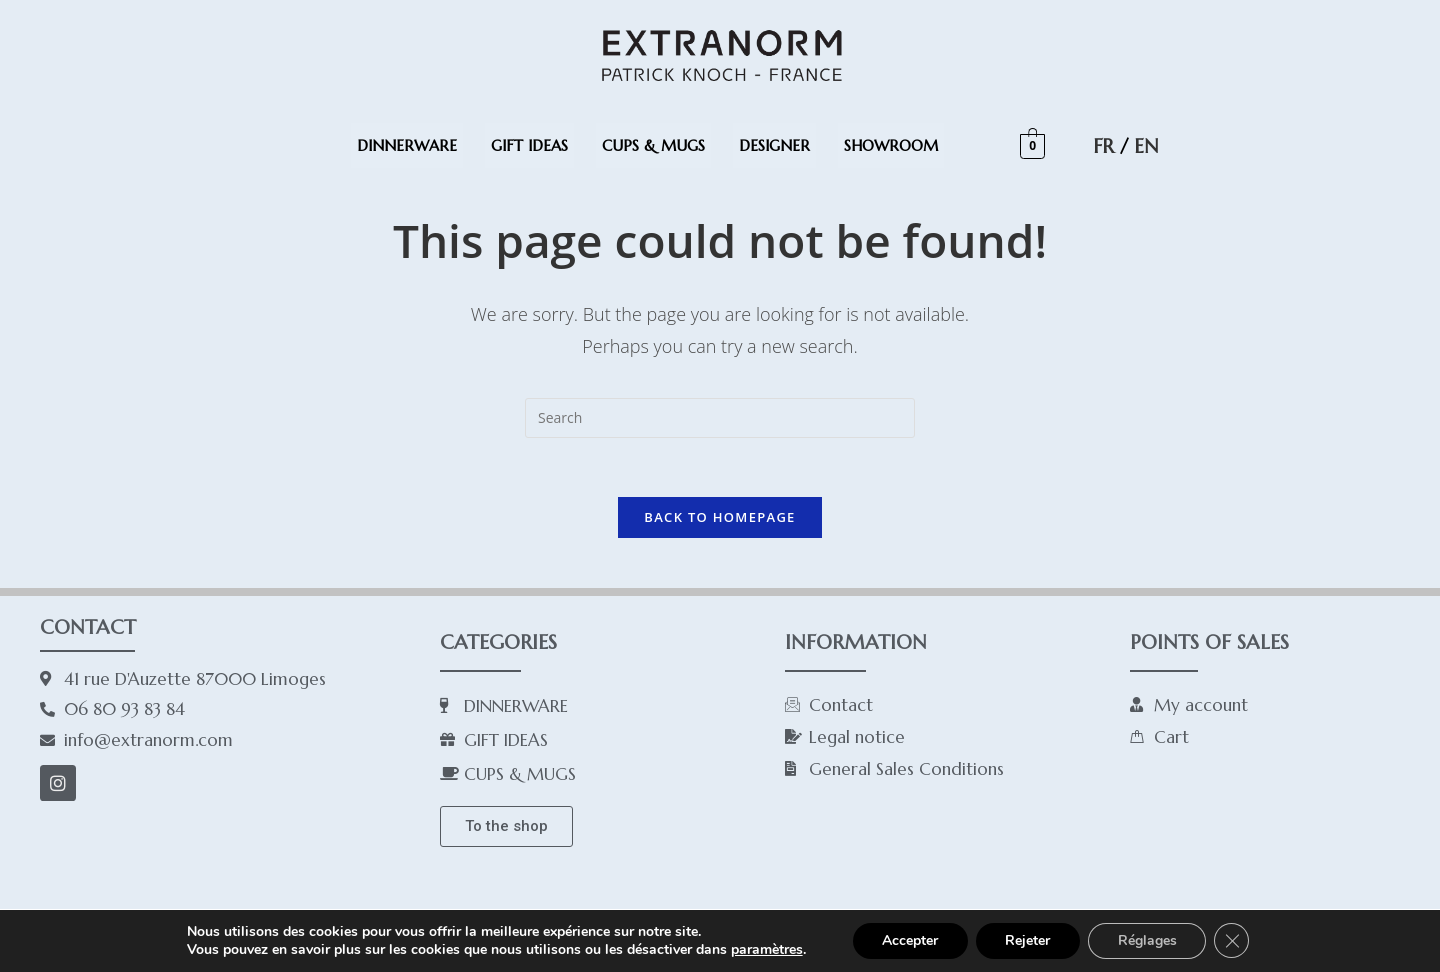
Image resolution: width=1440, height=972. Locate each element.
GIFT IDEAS (529, 145)
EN (1146, 146)
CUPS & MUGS (653, 145)
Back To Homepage (719, 518)
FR (1103, 146)
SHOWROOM (891, 145)
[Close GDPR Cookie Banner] (1233, 941)
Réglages (1147, 940)
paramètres (765, 950)
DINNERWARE (407, 145)
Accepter (909, 940)
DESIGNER (774, 145)
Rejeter (1027, 940)
